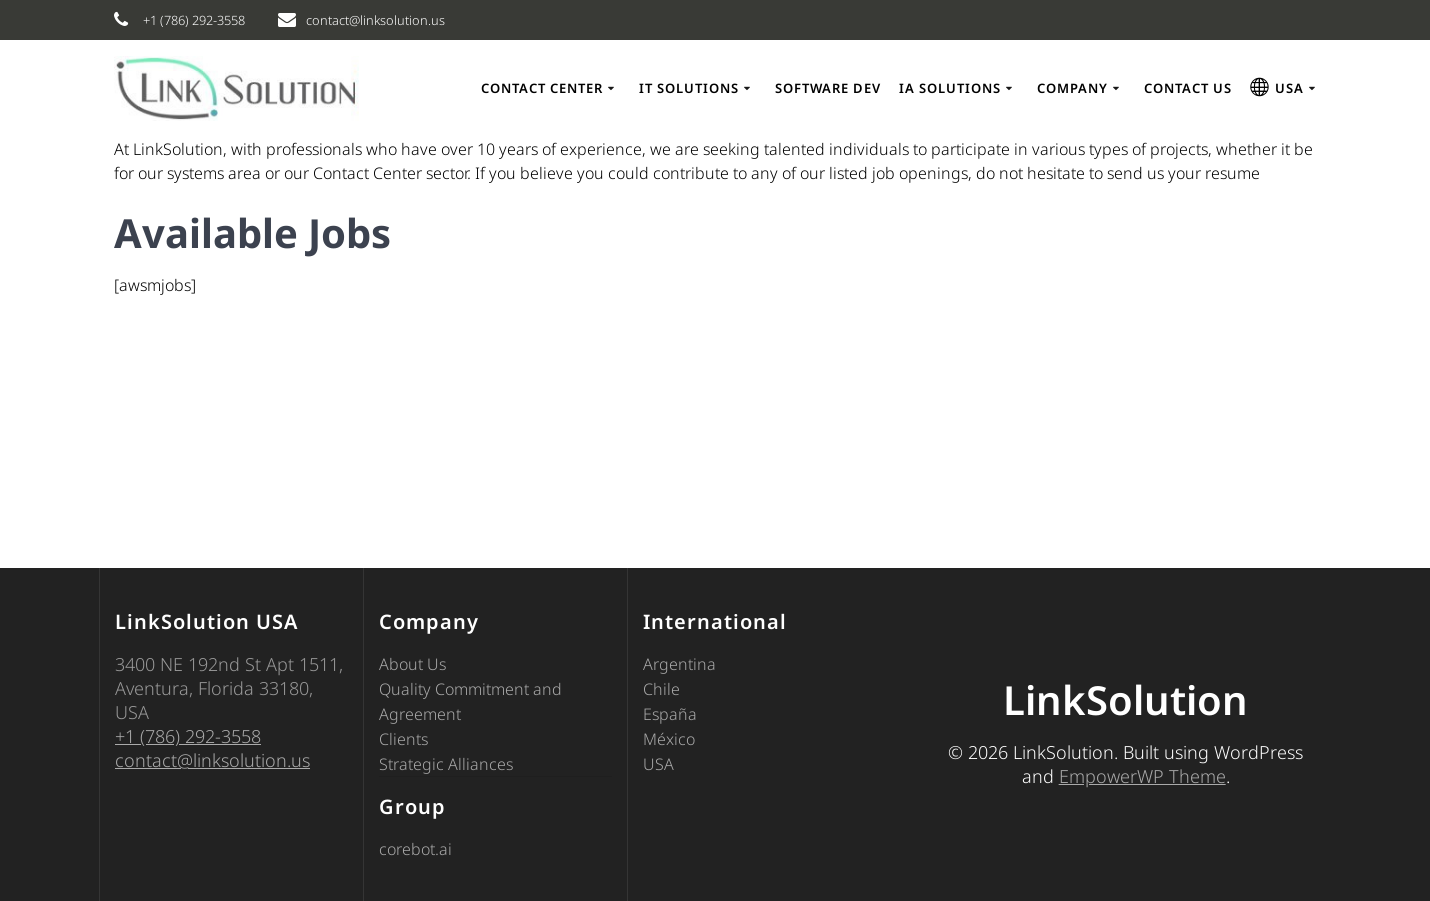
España (670, 714)
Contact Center (542, 88)
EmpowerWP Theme (1142, 776)
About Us (412, 664)
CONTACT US (1188, 88)
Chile (661, 689)
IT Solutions (689, 88)
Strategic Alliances (446, 764)
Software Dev (828, 88)
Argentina (679, 664)
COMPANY (1072, 88)
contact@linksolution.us (212, 760)
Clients (403, 739)
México (669, 739)
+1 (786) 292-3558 (188, 736)
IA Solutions (950, 88)
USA (658, 764)
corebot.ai (415, 849)
